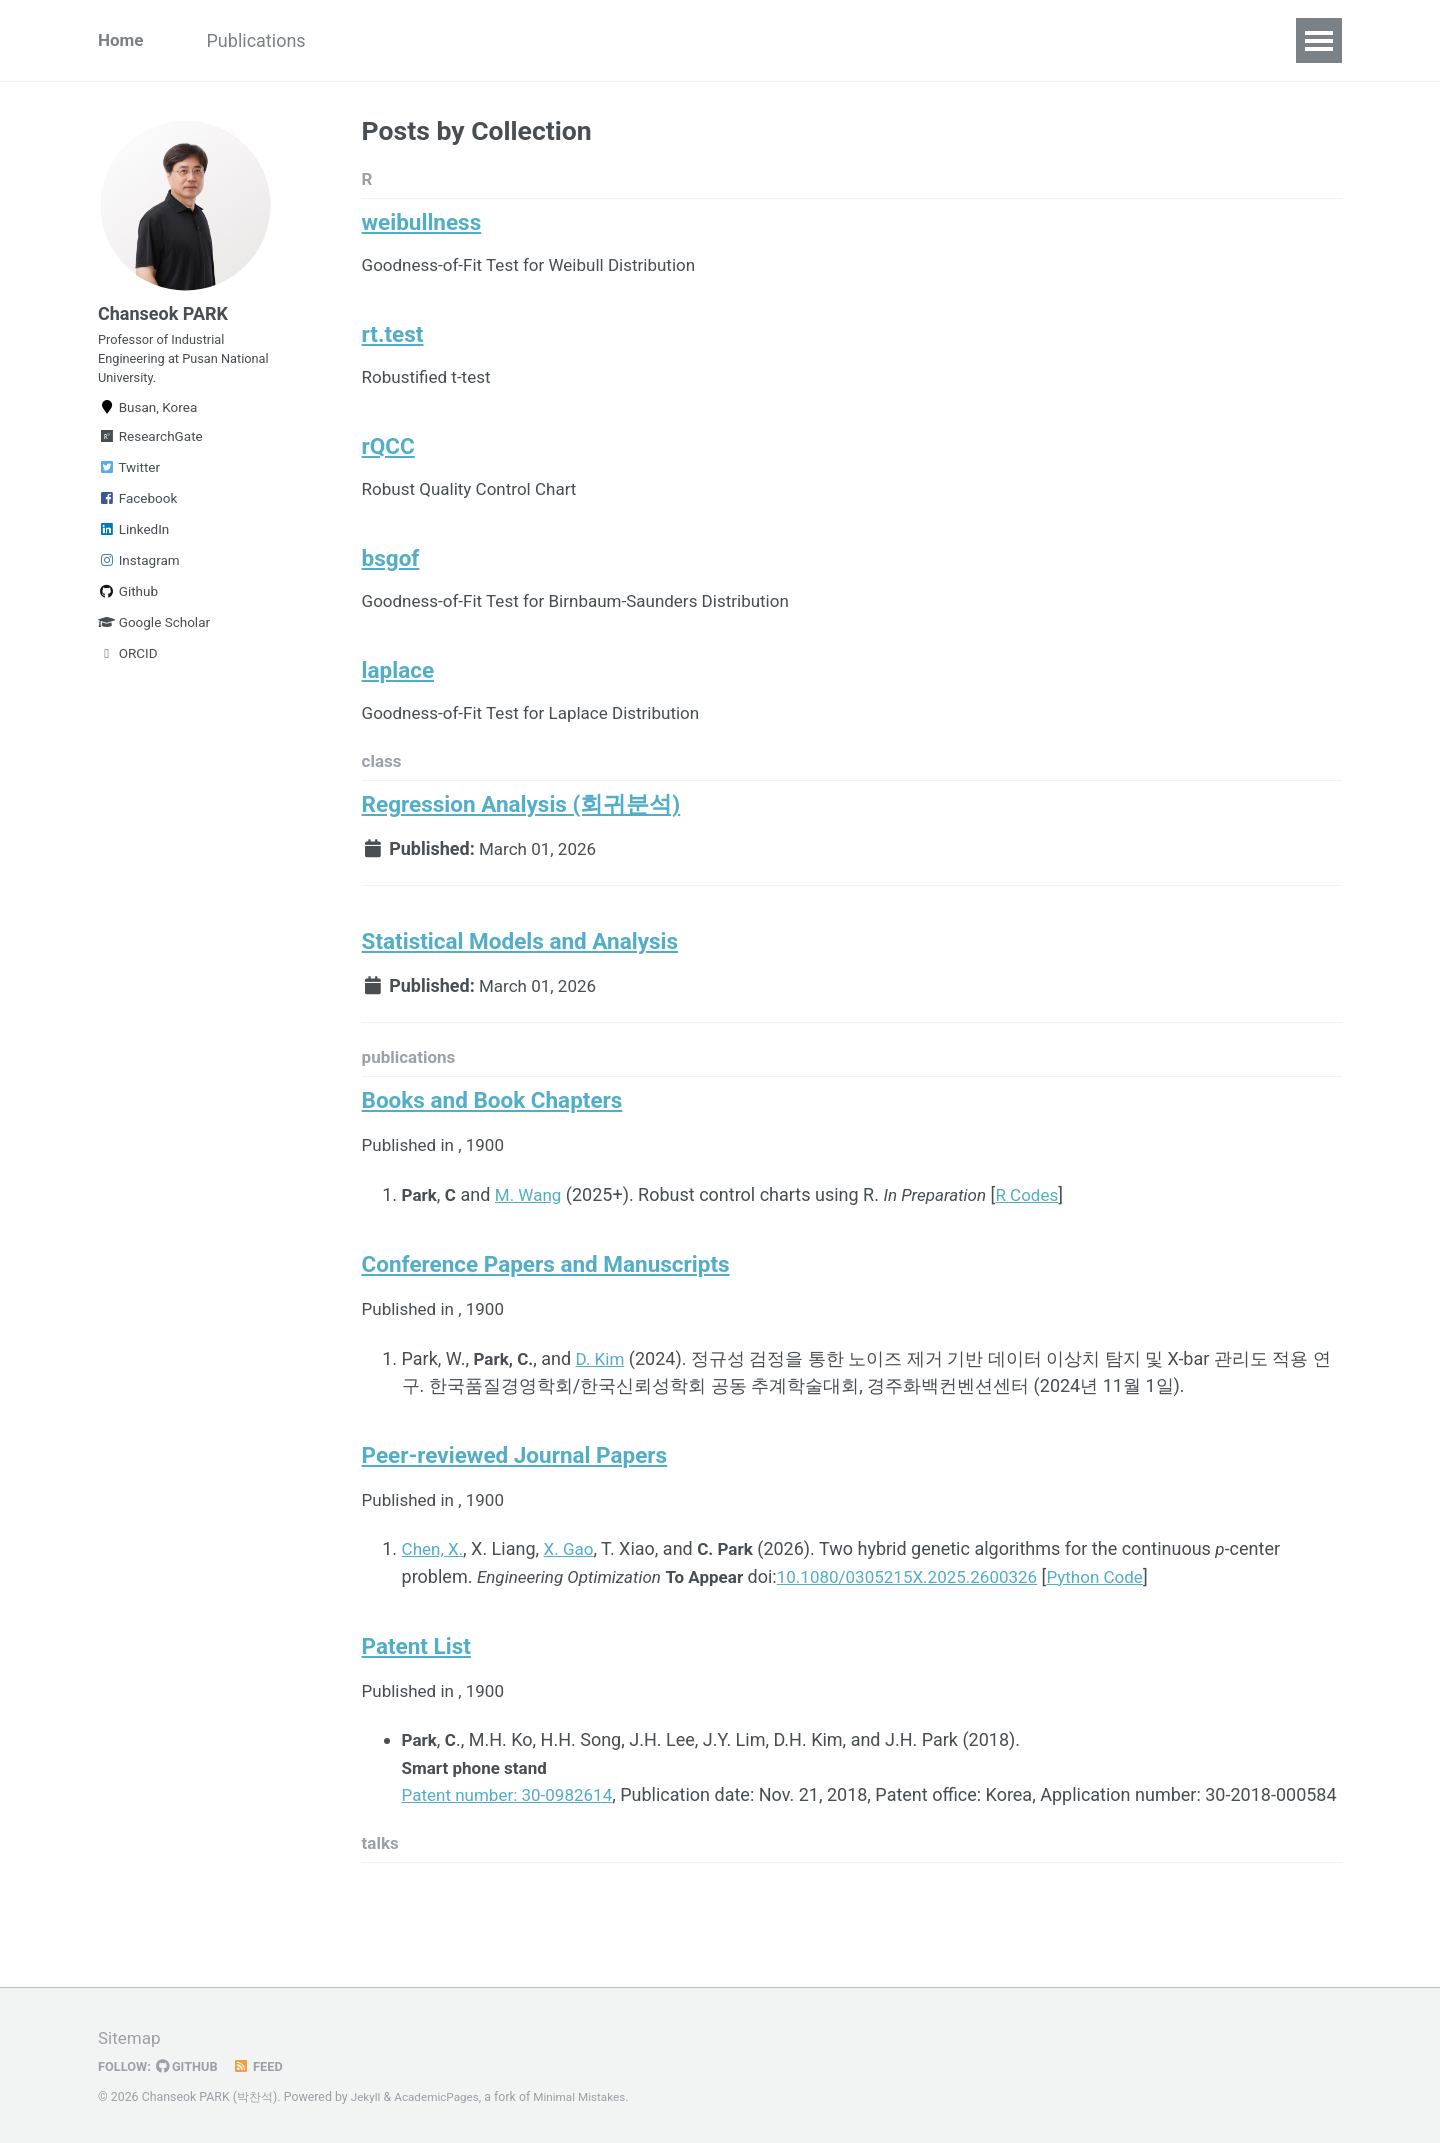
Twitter (129, 485)
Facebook (137, 516)
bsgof (391, 578)
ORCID (128, 671)
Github (128, 609)
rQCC (388, 461)
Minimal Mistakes (588, 2098)
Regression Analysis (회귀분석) (521, 836)
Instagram (139, 578)
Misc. (600, 40)
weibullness (422, 227)
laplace (398, 695)
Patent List (416, 1698)
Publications (267, 40)
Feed (265, 2067)
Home (122, 40)
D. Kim (605, 1405)
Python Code (1128, 1626)
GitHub (191, 2067)
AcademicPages (440, 2098)
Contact (689, 40)
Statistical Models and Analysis (520, 977)
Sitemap (131, 2038)
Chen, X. (434, 1599)
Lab (772, 40)
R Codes (1041, 1237)
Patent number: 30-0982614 (513, 1847)
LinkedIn (133, 547)
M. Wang (533, 1237)
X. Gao (573, 1599)
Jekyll (367, 2098)
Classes (510, 40)
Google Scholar (154, 640)
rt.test (393, 344)
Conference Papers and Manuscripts (546, 1309)
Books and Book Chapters (492, 1142)
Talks (374, 40)
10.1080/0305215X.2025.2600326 (930, 1626)
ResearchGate (150, 454)
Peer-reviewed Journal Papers (515, 1504)
